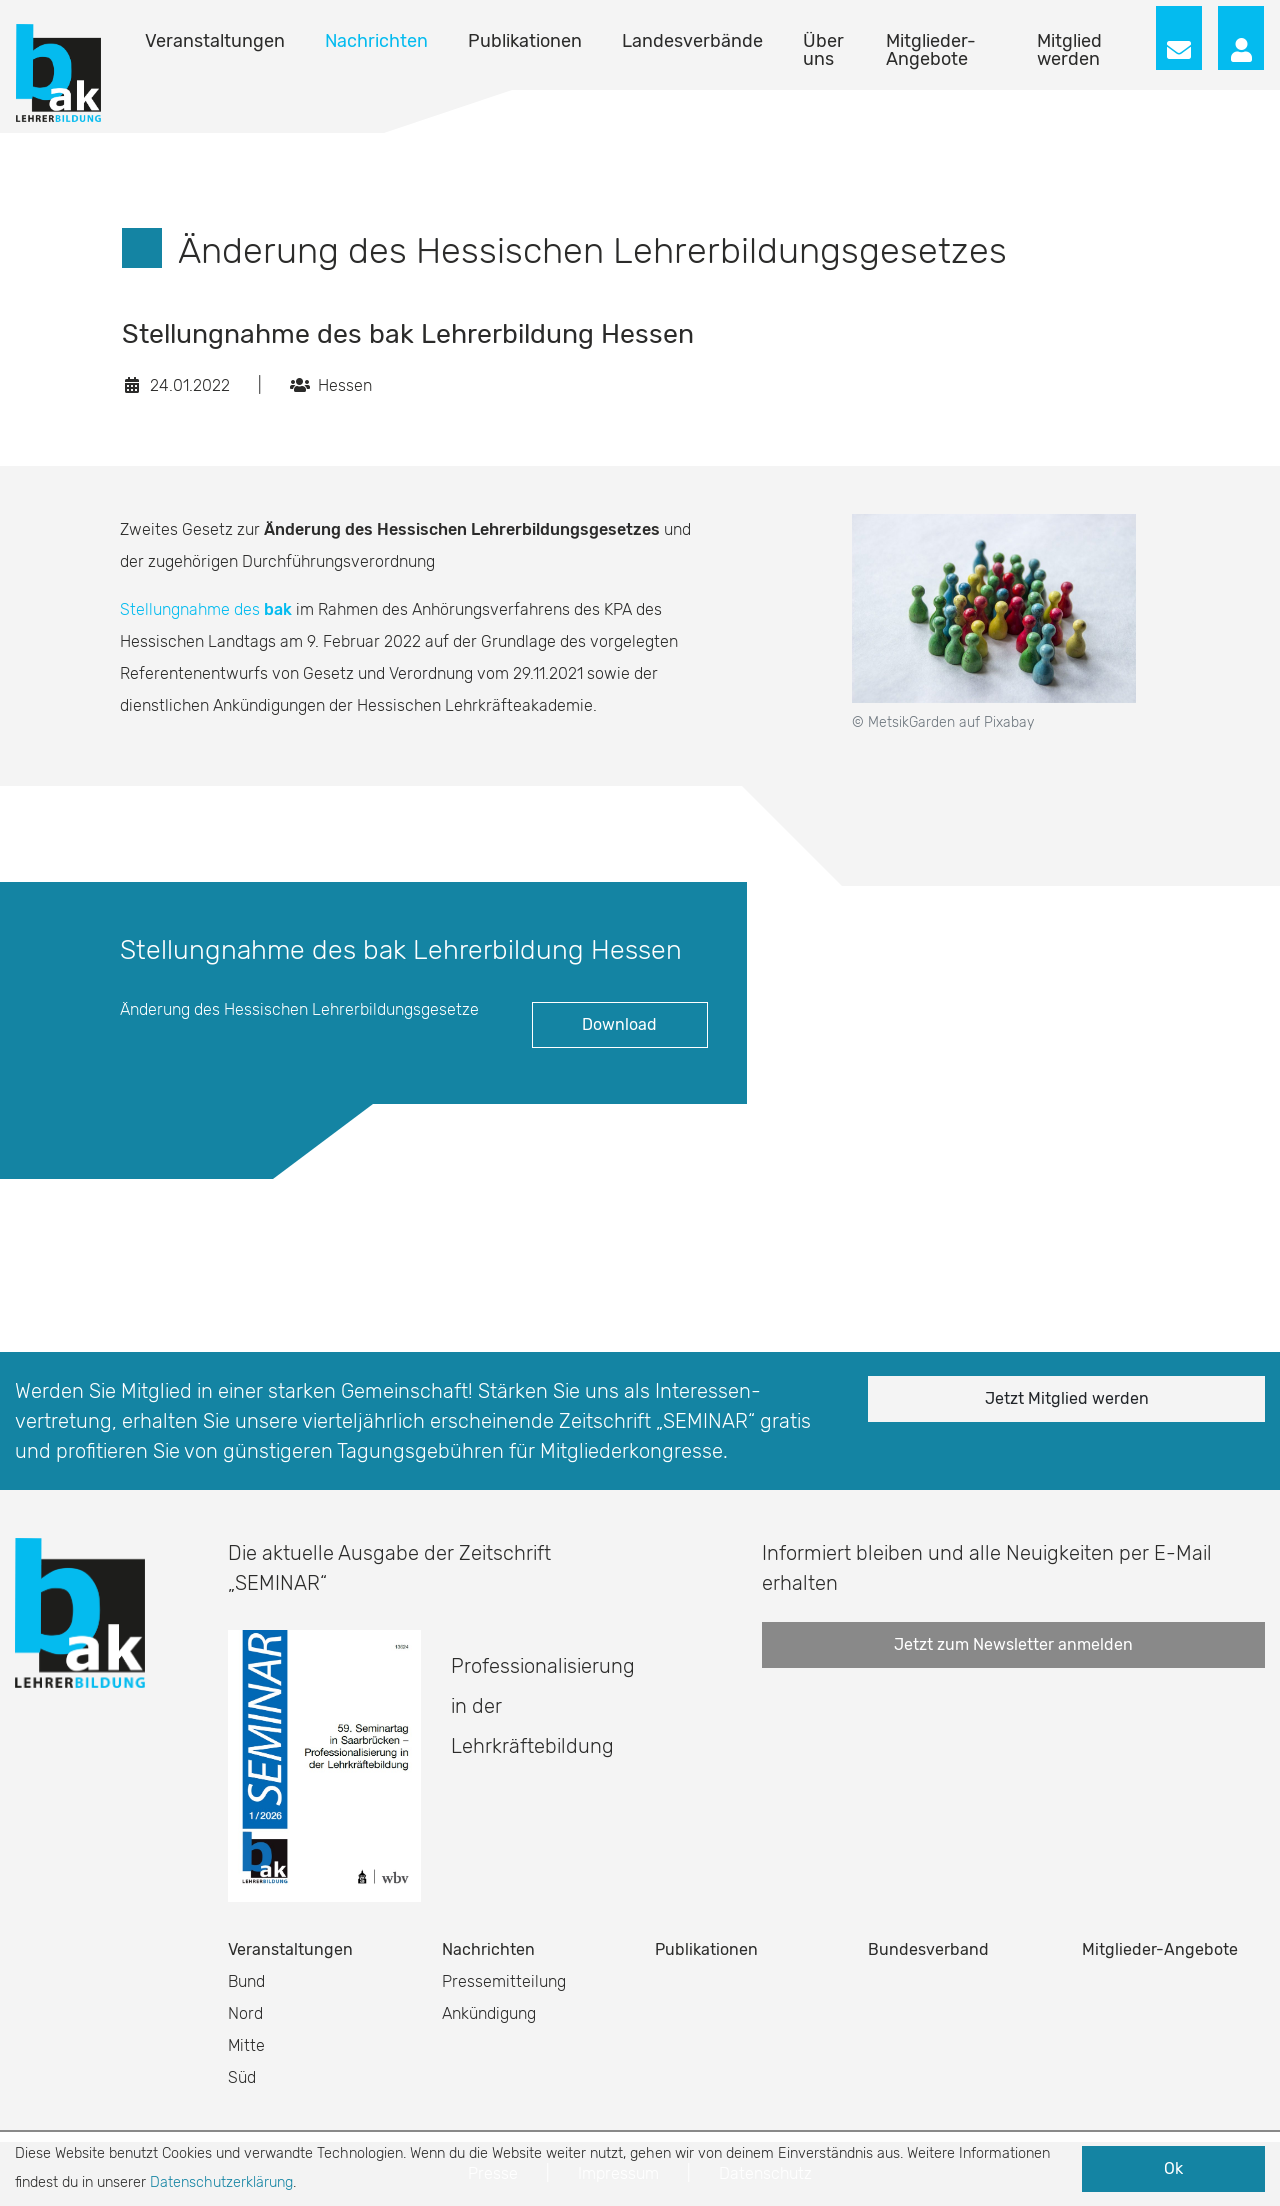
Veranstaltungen (215, 41)
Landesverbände (692, 41)
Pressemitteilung (504, 1981)
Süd (242, 2077)
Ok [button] (1173, 2168)
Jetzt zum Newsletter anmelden (1013, 1644)
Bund (246, 1981)
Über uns (823, 50)
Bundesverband (928, 1949)
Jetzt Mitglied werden (1067, 1398)
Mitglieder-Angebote (931, 50)
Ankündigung (489, 2013)
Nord (245, 2013)
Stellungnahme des (206, 609)
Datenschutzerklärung (221, 2182)
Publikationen (525, 41)
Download (619, 1024)
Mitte (246, 2045)
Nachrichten (376, 41)
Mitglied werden (1069, 50)
